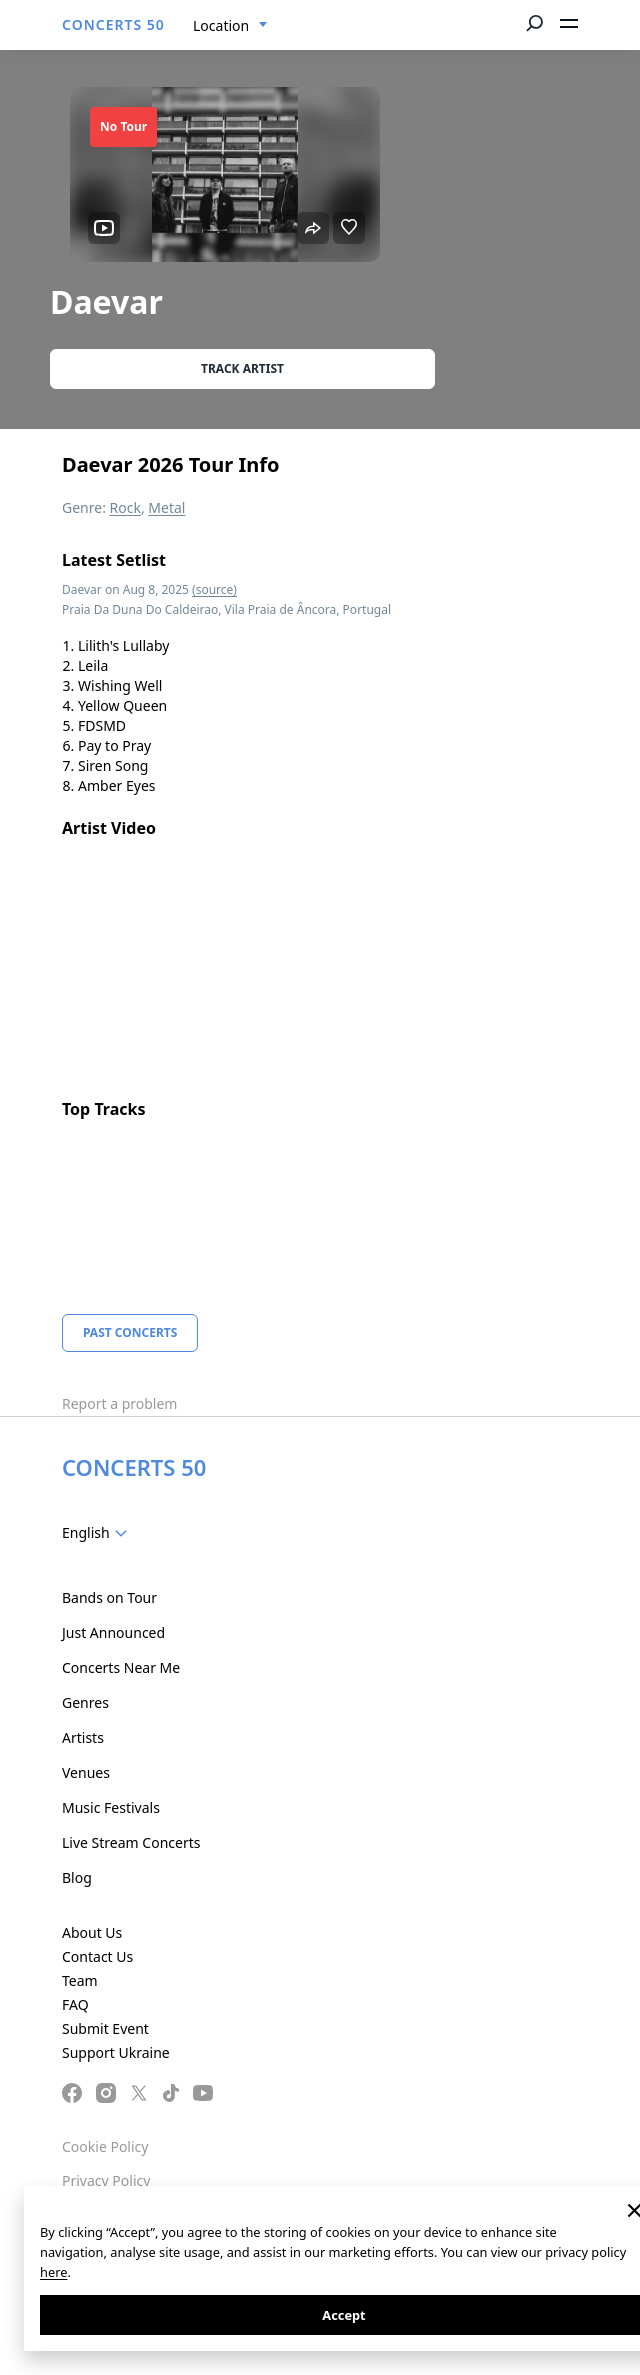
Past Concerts (130, 1332)
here (53, 2272)
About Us (92, 1932)
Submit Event (105, 2028)
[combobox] (230, 26)
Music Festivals (111, 1807)
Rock (125, 507)
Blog (77, 1877)
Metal (166, 507)
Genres (85, 1702)
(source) (214, 589)
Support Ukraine (116, 2052)
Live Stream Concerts (131, 1842)
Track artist (242, 368)
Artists (83, 1737)
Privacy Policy (106, 2180)
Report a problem (119, 1403)
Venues (86, 1772)
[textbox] (98, 1533)
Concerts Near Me (121, 1667)
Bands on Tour (109, 1597)
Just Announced (113, 1632)
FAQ (75, 2004)
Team (80, 1980)
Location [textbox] (221, 25)
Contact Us (97, 1956)
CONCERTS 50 (113, 24)
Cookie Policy (105, 2146)
